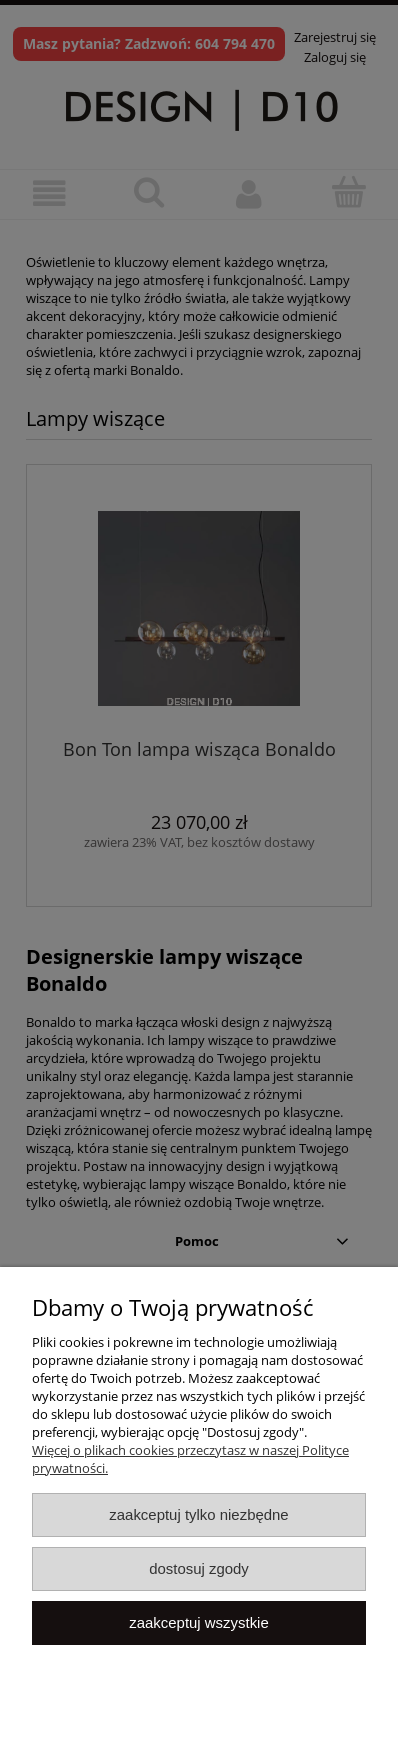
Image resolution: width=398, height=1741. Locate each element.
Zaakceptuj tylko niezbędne (198, 1514)
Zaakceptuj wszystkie (198, 1622)
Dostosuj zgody (199, 1568)
